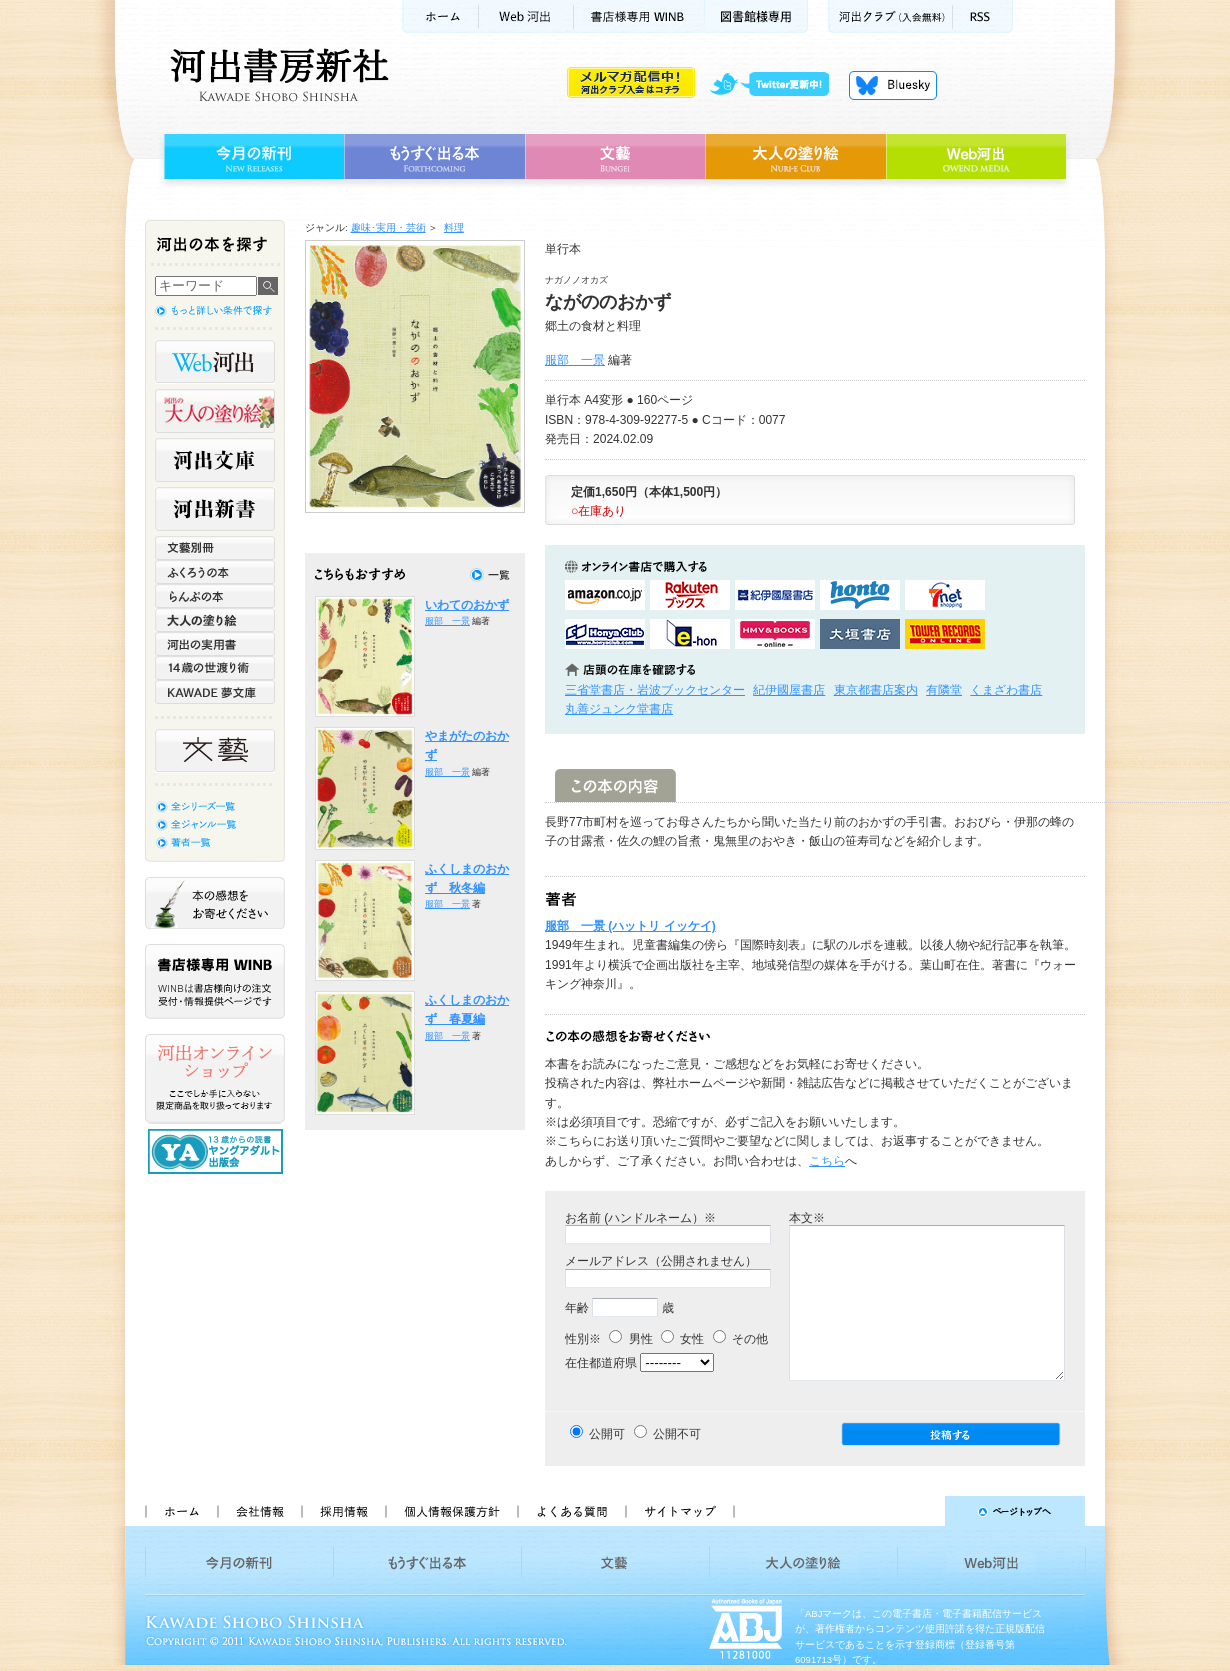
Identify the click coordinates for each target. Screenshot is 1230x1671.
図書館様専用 (756, 16)
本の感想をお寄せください (215, 903)
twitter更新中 (776, 85)
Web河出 (526, 16)
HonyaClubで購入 (605, 634)
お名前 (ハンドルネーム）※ (640, 1218)
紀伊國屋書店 (789, 690)
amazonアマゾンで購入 (605, 595)
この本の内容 (615, 785)
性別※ (583, 1339)
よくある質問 (571, 1511)
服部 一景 (575, 360)
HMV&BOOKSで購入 (775, 634)
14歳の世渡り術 (215, 668)
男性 (630, 1339)
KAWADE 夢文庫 (215, 692)
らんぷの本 (215, 596)
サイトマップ (680, 1511)
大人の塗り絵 (795, 157)
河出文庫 (215, 460)
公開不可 (677, 1434)
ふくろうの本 (215, 572)
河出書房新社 (276, 75)
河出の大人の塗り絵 (215, 411)
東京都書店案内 (876, 690)
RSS (983, 16)
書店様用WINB (639, 16)
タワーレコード (945, 634)
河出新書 (215, 509)
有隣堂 (944, 690)
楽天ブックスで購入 (690, 595)
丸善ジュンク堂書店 (619, 709)
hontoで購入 (860, 595)
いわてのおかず (467, 605)
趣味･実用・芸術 (388, 227)
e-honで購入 (690, 634)
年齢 (577, 1308)
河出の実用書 (215, 644)
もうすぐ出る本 (434, 157)
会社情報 (259, 1511)
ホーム (440, 16)
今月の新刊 (251, 157)
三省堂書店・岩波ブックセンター (655, 690)
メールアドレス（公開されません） (661, 1261)
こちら (827, 1161)
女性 (682, 1339)
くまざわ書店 (1006, 690)
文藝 (615, 157)
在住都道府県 (601, 1363)
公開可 (607, 1434)
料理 (454, 227)
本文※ (807, 1218)
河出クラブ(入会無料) (890, 16)
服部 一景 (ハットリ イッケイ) (630, 926)
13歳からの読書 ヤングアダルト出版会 (218, 1151)
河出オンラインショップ (215, 1079)
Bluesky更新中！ (893, 85)
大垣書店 (860, 634)
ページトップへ (918, 1511)
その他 (740, 1339)
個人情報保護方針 (451, 1511)
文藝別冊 (215, 548)
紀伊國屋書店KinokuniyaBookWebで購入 (775, 595)
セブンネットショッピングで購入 (945, 595)
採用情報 (343, 1511)
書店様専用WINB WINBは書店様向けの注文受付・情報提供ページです (215, 981)
